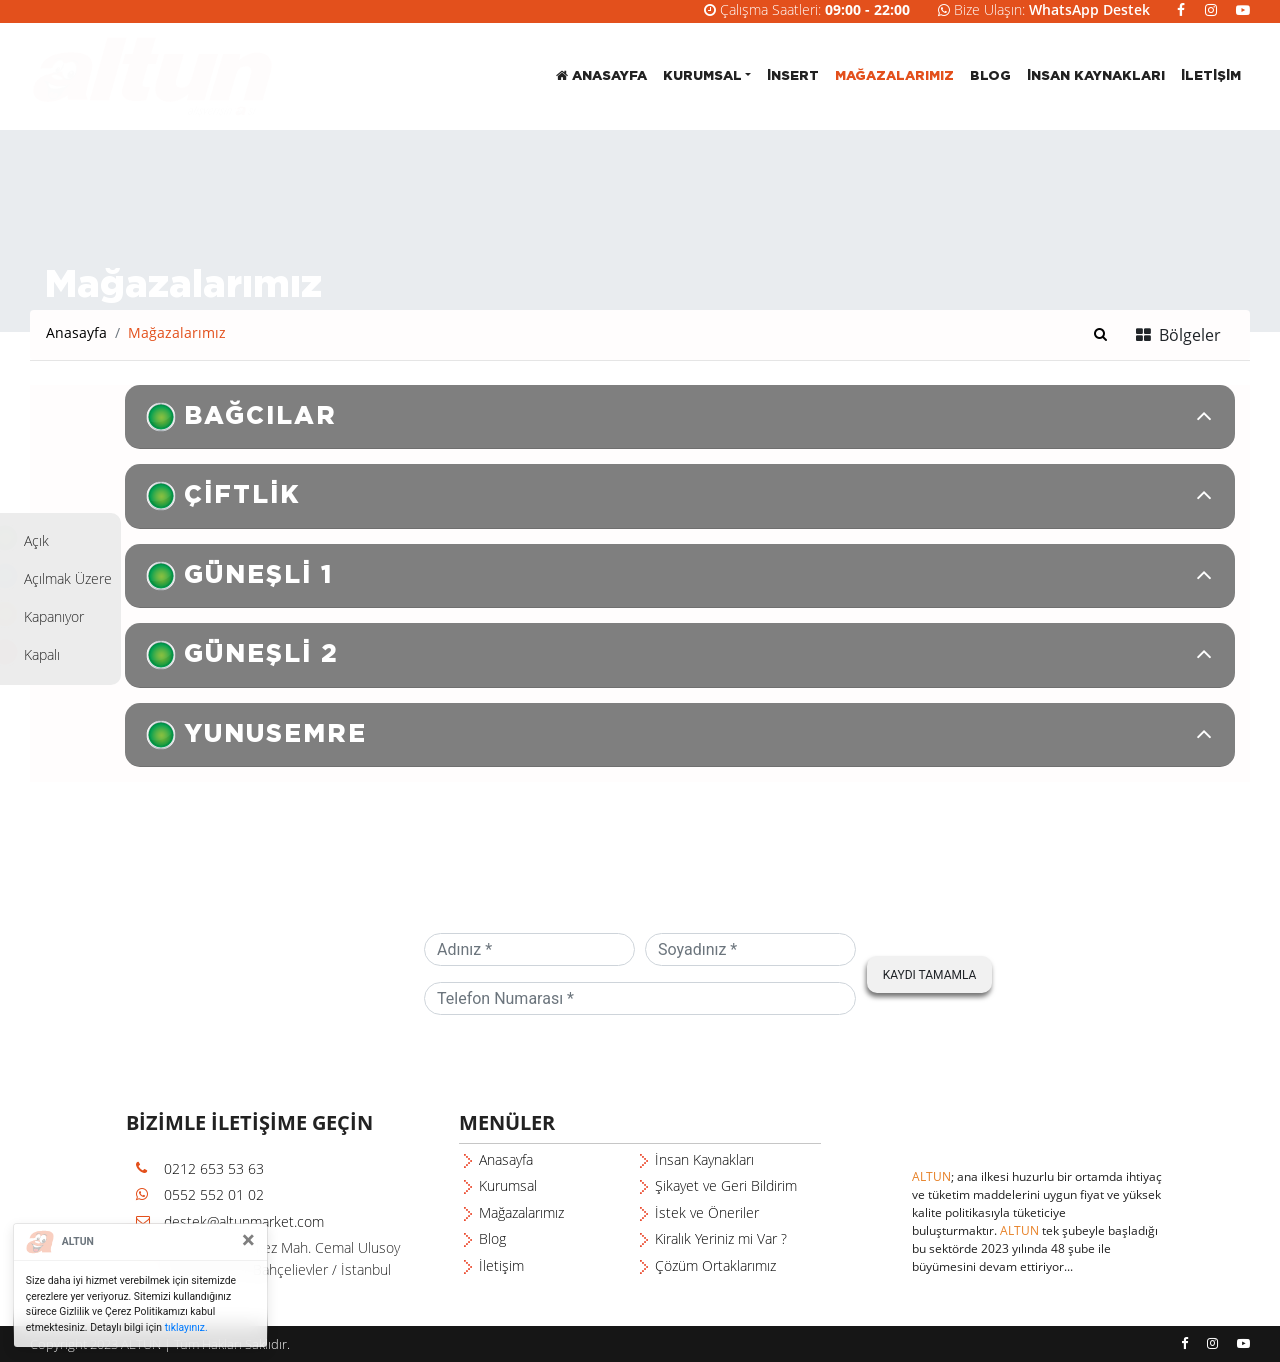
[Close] (248, 1240)
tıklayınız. (186, 1327)
